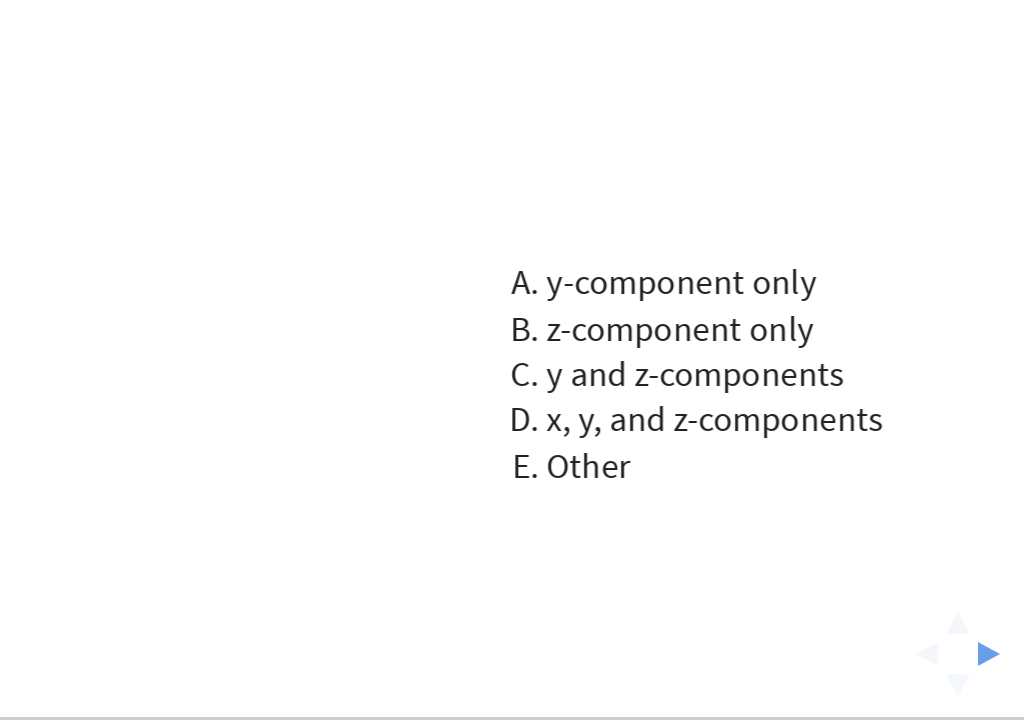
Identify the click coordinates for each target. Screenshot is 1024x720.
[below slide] (958, 691)
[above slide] (958, 617)
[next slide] (995, 654)
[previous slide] (921, 654)
